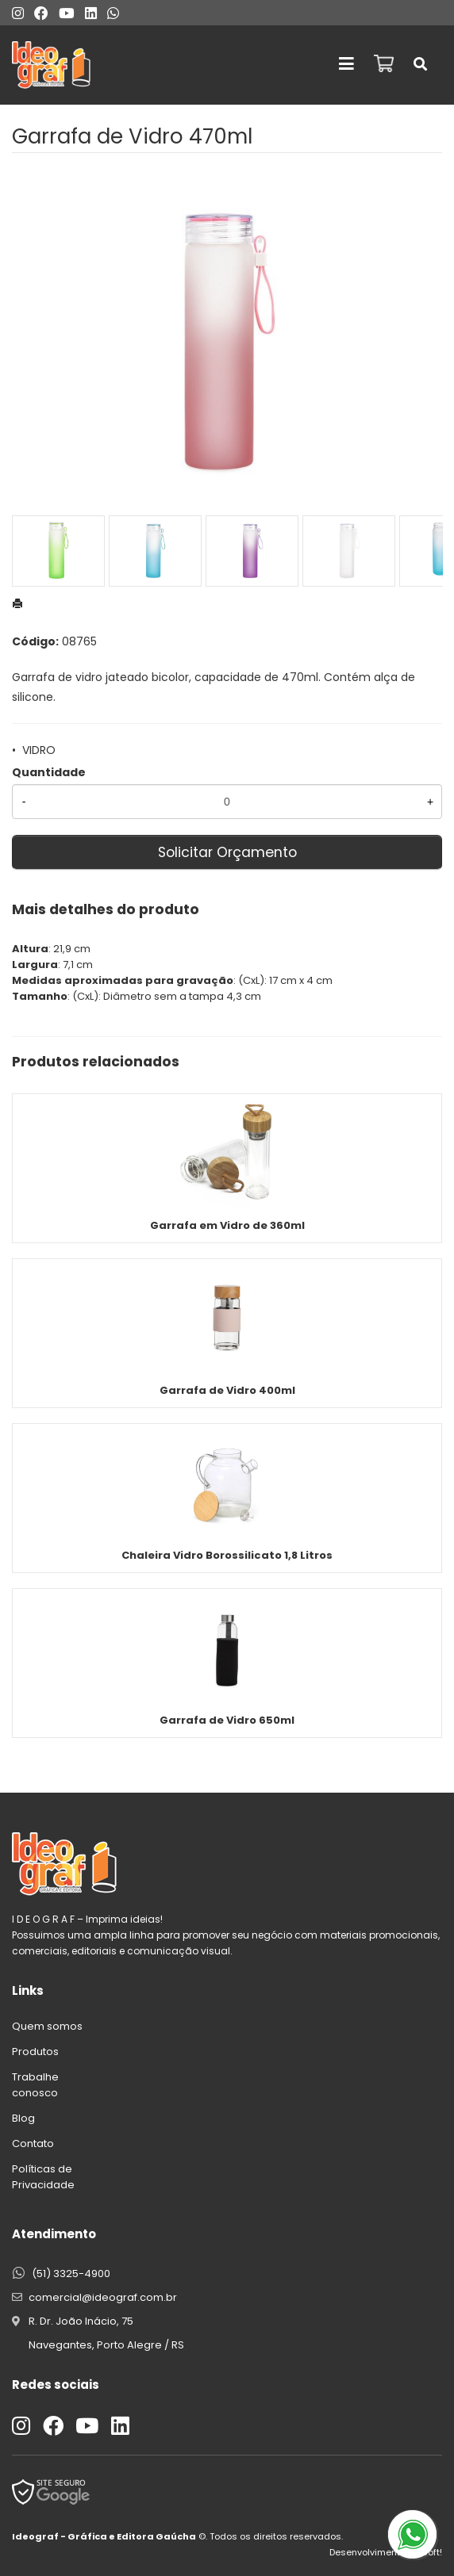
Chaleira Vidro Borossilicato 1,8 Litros (227, 1555)
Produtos (35, 2051)
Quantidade (49, 772)
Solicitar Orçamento (227, 852)
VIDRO (39, 750)
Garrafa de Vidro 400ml (227, 1390)
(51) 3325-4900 (71, 2273)
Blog (23, 2118)
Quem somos (47, 2026)
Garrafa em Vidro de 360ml (227, 1225)
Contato (33, 2143)
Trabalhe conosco (35, 2084)
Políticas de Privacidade (43, 2176)
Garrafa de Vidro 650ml (227, 1720)
